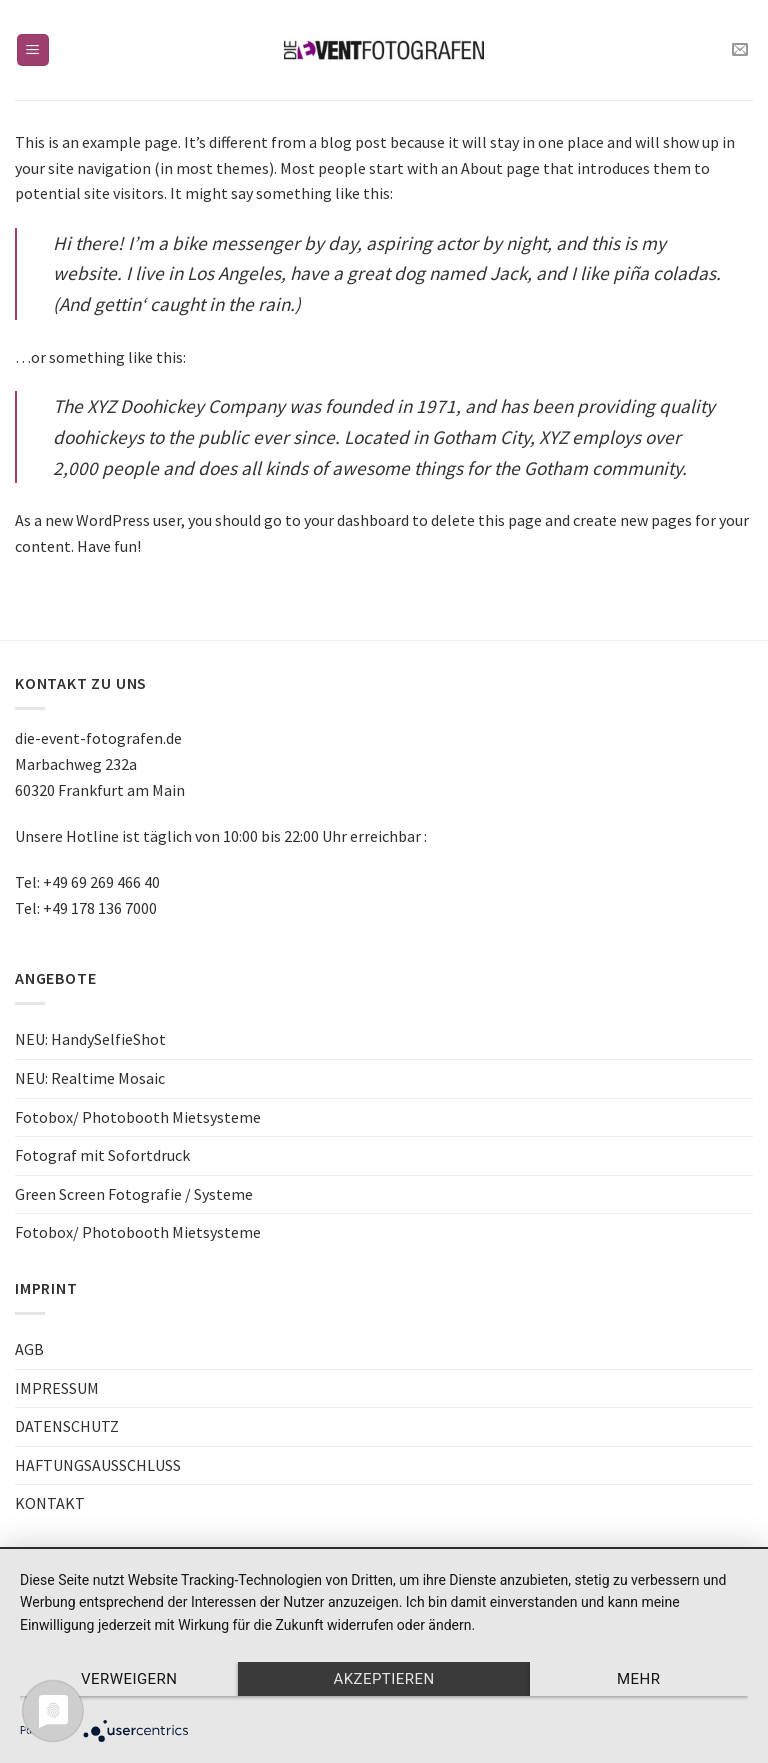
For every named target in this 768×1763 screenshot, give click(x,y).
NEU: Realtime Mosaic (90, 1078)
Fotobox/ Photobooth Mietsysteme (138, 1117)
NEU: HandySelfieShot (90, 1039)
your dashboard (356, 520)
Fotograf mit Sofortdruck (102, 1155)
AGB (29, 1349)
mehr (638, 1679)
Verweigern (129, 1679)
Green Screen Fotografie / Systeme (134, 1194)
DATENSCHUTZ (67, 1426)
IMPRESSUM (57, 1388)
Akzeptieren (383, 1679)
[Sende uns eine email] (740, 50)
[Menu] (33, 50)
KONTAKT (50, 1503)
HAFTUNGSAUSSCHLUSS (98, 1465)
